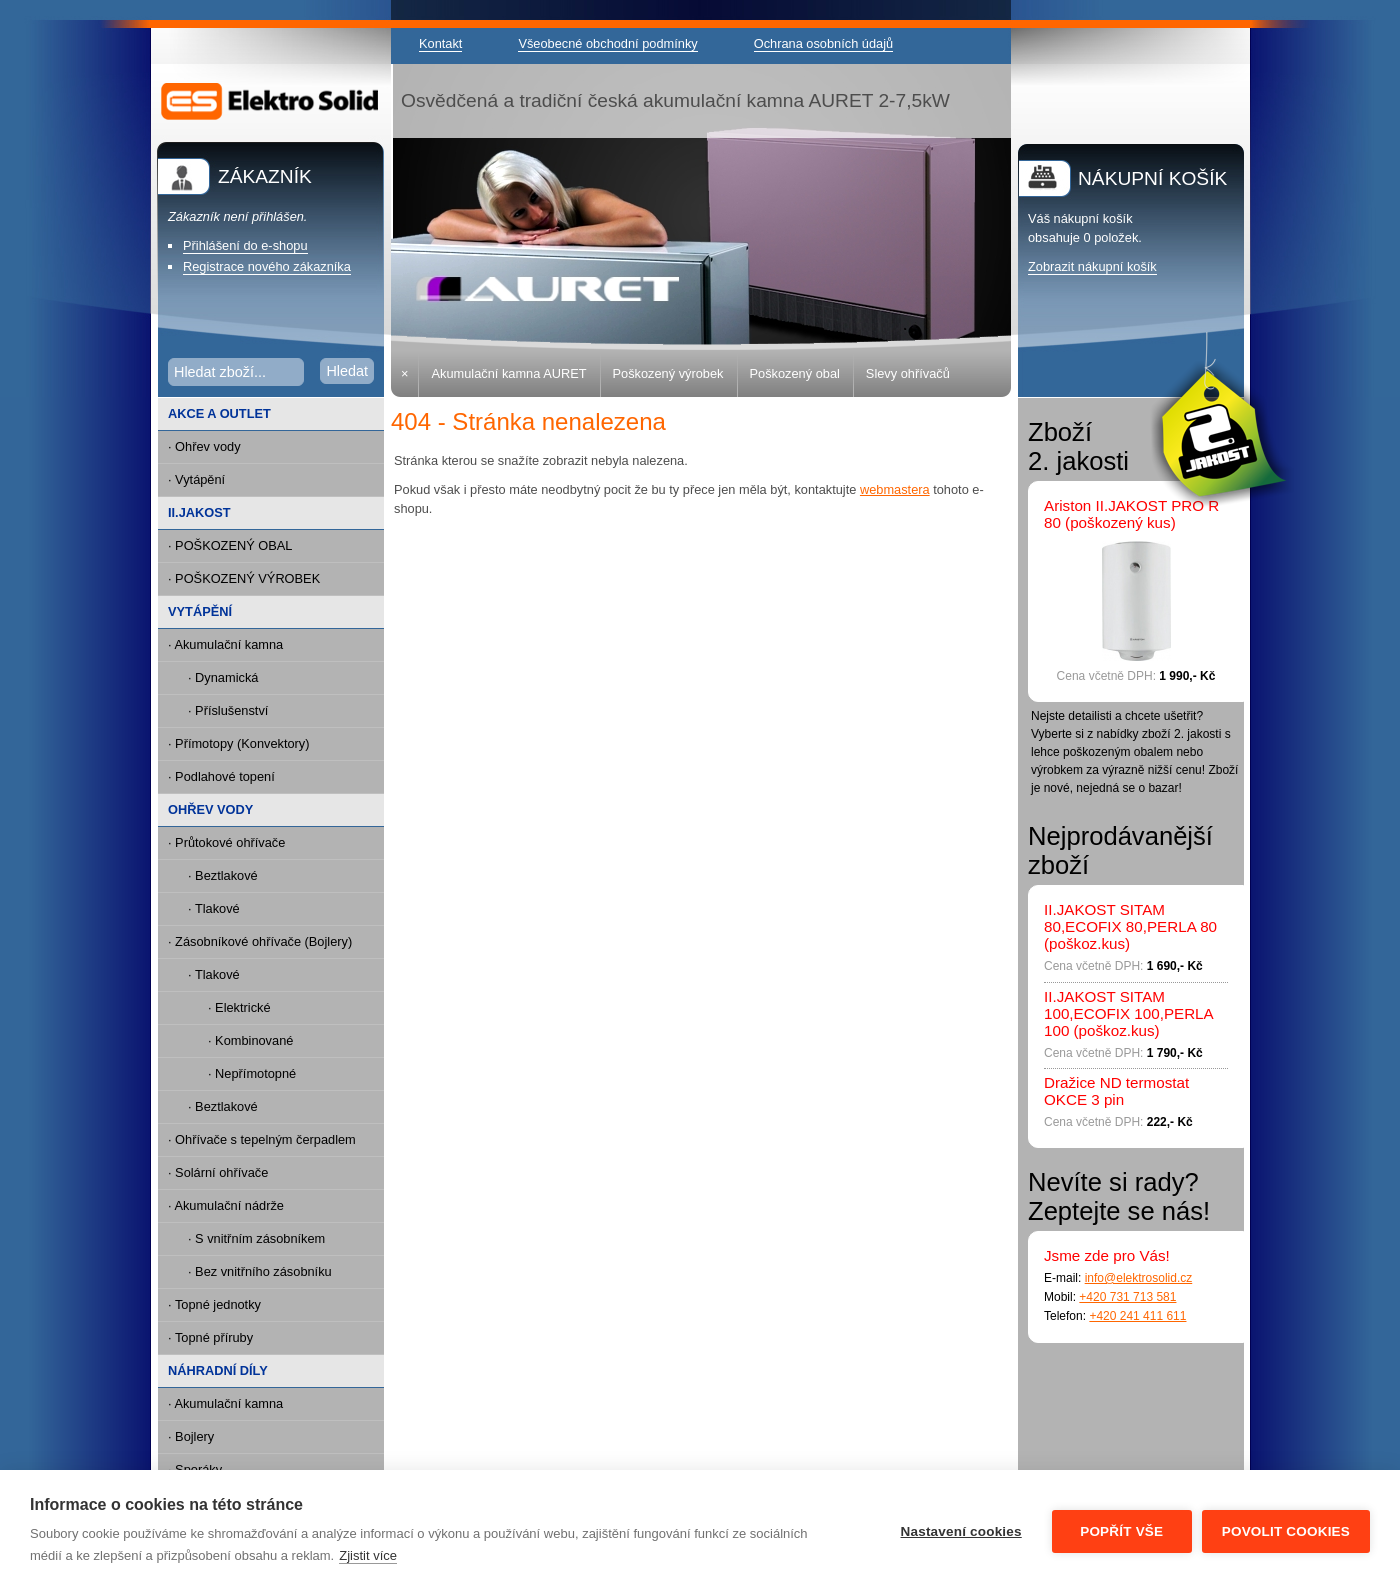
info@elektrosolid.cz (1139, 1278)
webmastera (895, 489)
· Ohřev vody (204, 446)
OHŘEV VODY (210, 809)
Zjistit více (368, 1555)
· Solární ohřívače (218, 1172)
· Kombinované (250, 1040)
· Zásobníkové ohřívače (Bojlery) (260, 941)
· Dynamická (223, 677)
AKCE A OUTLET (219, 413)
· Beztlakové (223, 875)
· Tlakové (214, 908)
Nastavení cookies (961, 1531)
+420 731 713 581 (1127, 1297)
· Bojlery (191, 1436)
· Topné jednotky (214, 1304)
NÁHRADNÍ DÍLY (218, 1370)
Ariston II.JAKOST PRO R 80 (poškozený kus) (1131, 514)
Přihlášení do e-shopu (245, 245)
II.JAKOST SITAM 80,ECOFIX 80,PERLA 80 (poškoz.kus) (1130, 926)
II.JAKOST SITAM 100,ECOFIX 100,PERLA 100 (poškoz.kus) (1128, 1013)
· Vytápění (196, 479)
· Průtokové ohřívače (226, 842)
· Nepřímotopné (252, 1073)
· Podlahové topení (221, 776)
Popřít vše (1121, 1531)
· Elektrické (239, 1007)
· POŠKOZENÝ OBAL (230, 545)
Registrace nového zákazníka (267, 266)
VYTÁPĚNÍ (200, 611)
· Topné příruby (210, 1337)
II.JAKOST (199, 512)
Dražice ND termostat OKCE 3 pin (1116, 1091)
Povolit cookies (1286, 1531)
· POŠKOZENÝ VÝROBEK (244, 578)
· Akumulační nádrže (226, 1205)
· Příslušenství (228, 710)
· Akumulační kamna (225, 644)
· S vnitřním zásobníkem (256, 1238)
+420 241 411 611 (1137, 1316)
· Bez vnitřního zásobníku (260, 1271)
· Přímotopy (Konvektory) (239, 743)
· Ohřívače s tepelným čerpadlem (262, 1139)
